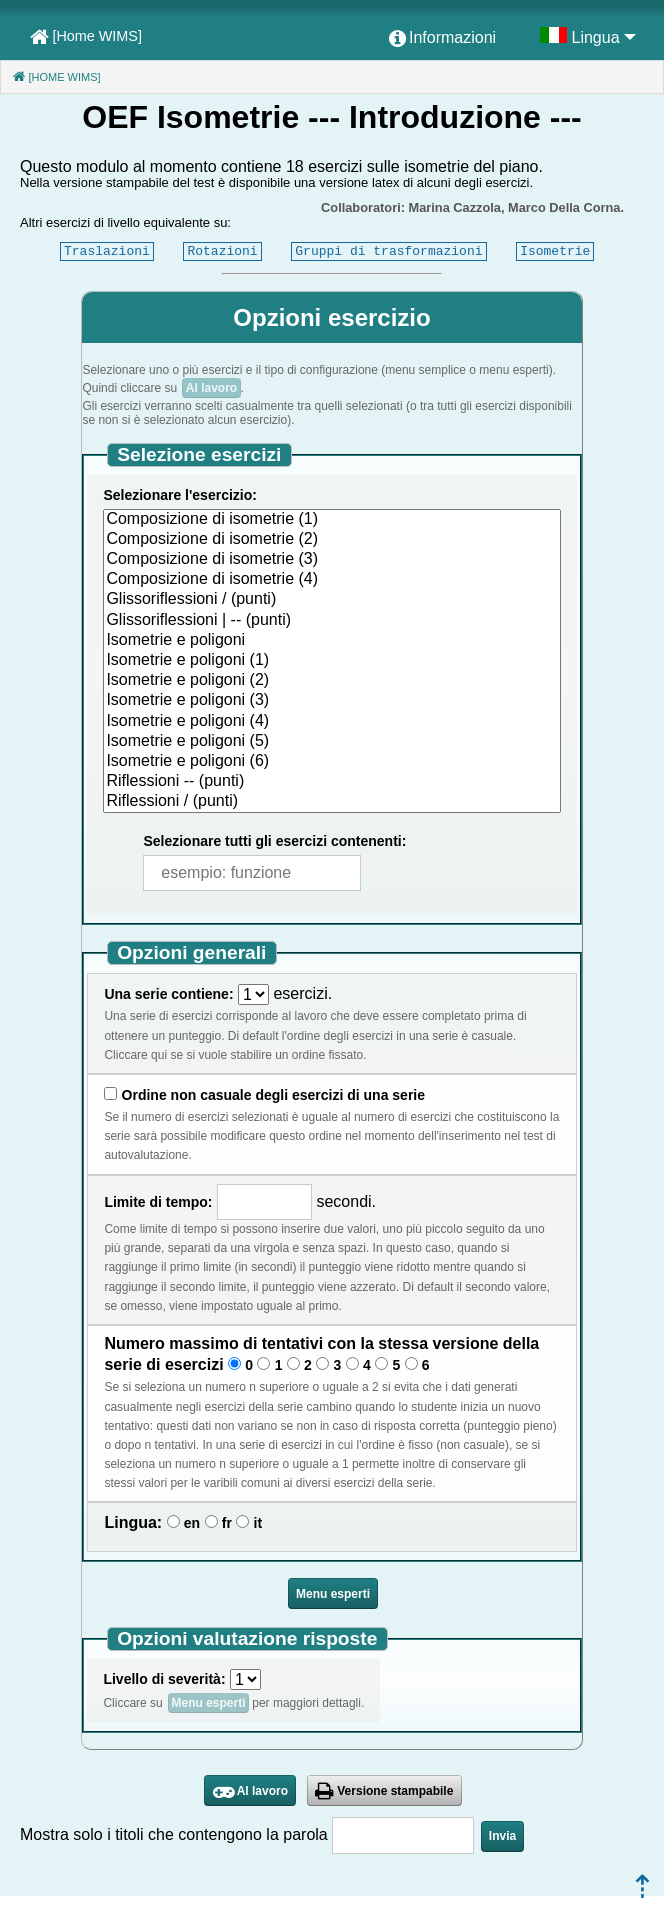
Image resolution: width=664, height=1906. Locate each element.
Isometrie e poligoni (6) (331, 762)
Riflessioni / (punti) (331, 802)
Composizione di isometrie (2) (331, 540)
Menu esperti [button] (333, 1594)
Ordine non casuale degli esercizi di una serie (273, 1095)
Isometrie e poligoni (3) (331, 701)
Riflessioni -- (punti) (331, 782)
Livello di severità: (164, 1679)
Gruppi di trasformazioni (388, 251)
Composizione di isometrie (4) (331, 580)
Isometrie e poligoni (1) (331, 661)
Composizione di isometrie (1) (331, 520)
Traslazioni (107, 251)
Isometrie (555, 251)
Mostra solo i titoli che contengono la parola (174, 1834)
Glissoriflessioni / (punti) (331, 600)
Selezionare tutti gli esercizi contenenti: (274, 841)
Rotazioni (222, 251)
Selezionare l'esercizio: (180, 495)
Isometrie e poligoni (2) (331, 681)
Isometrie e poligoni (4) (331, 722)
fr (227, 1523)
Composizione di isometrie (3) (331, 560)
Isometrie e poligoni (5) (331, 742)
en (192, 1523)
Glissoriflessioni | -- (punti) (331, 621)
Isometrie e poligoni (331, 641)
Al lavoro (211, 388)
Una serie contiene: (168, 994)
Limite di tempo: (158, 1202)
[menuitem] (442, 39)
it (258, 1523)
